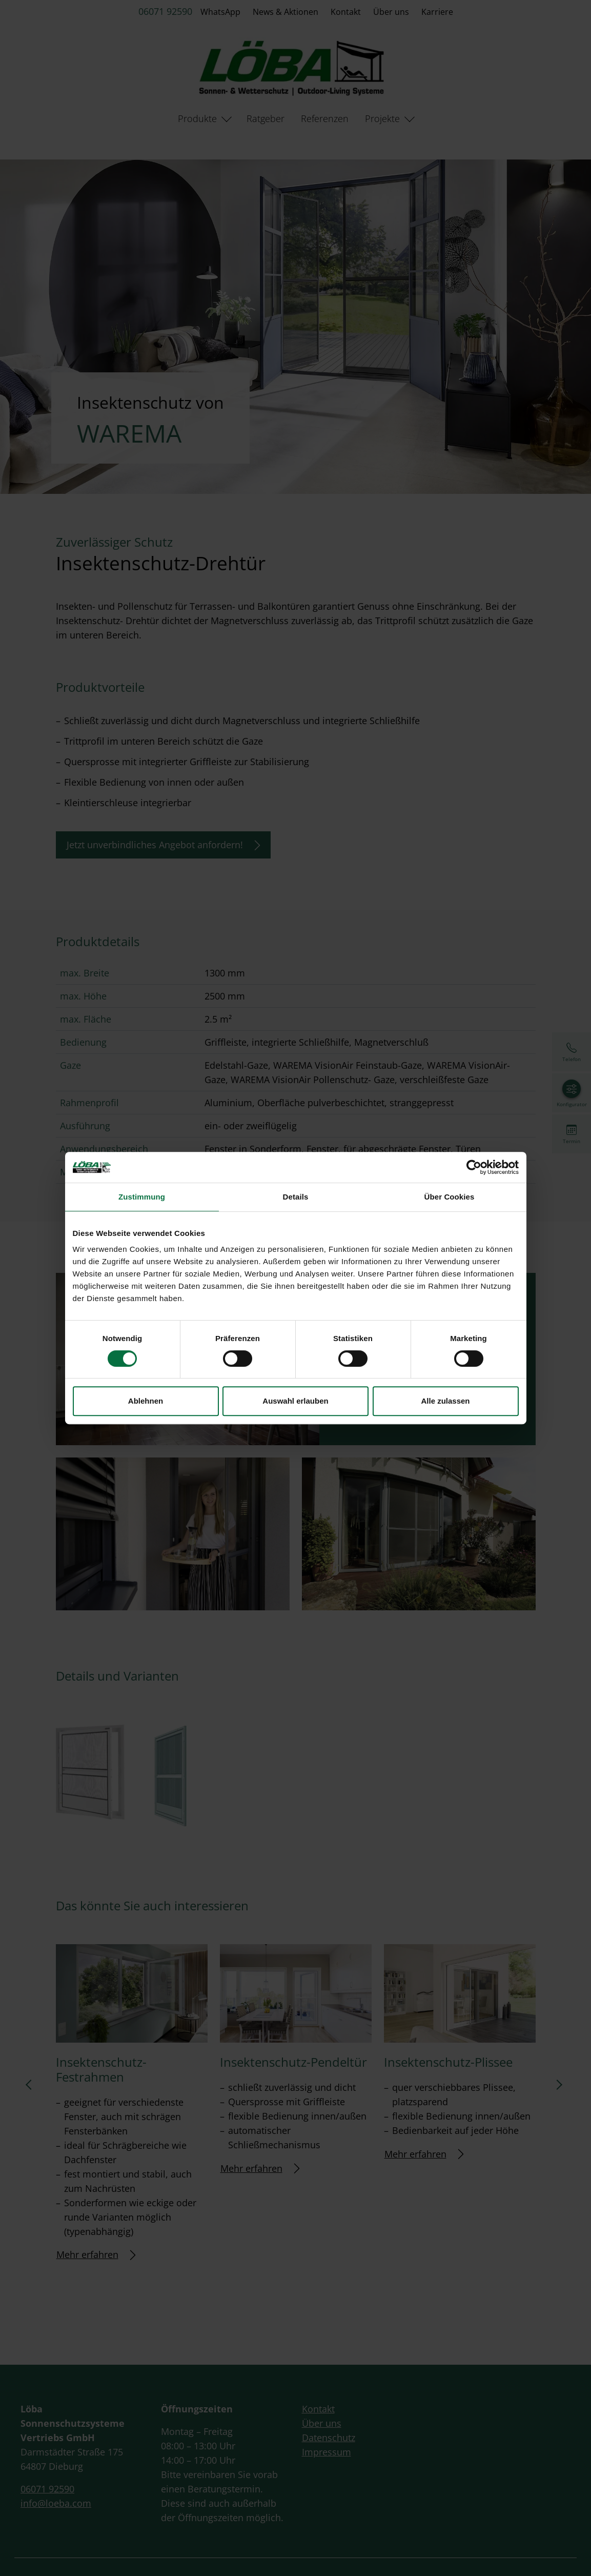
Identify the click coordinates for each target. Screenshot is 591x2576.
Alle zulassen (445, 1400)
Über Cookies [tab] (449, 1196)
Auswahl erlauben (295, 1400)
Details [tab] (296, 1196)
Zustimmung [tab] (141, 1196)
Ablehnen (145, 1400)
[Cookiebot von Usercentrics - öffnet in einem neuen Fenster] (474, 1167)
